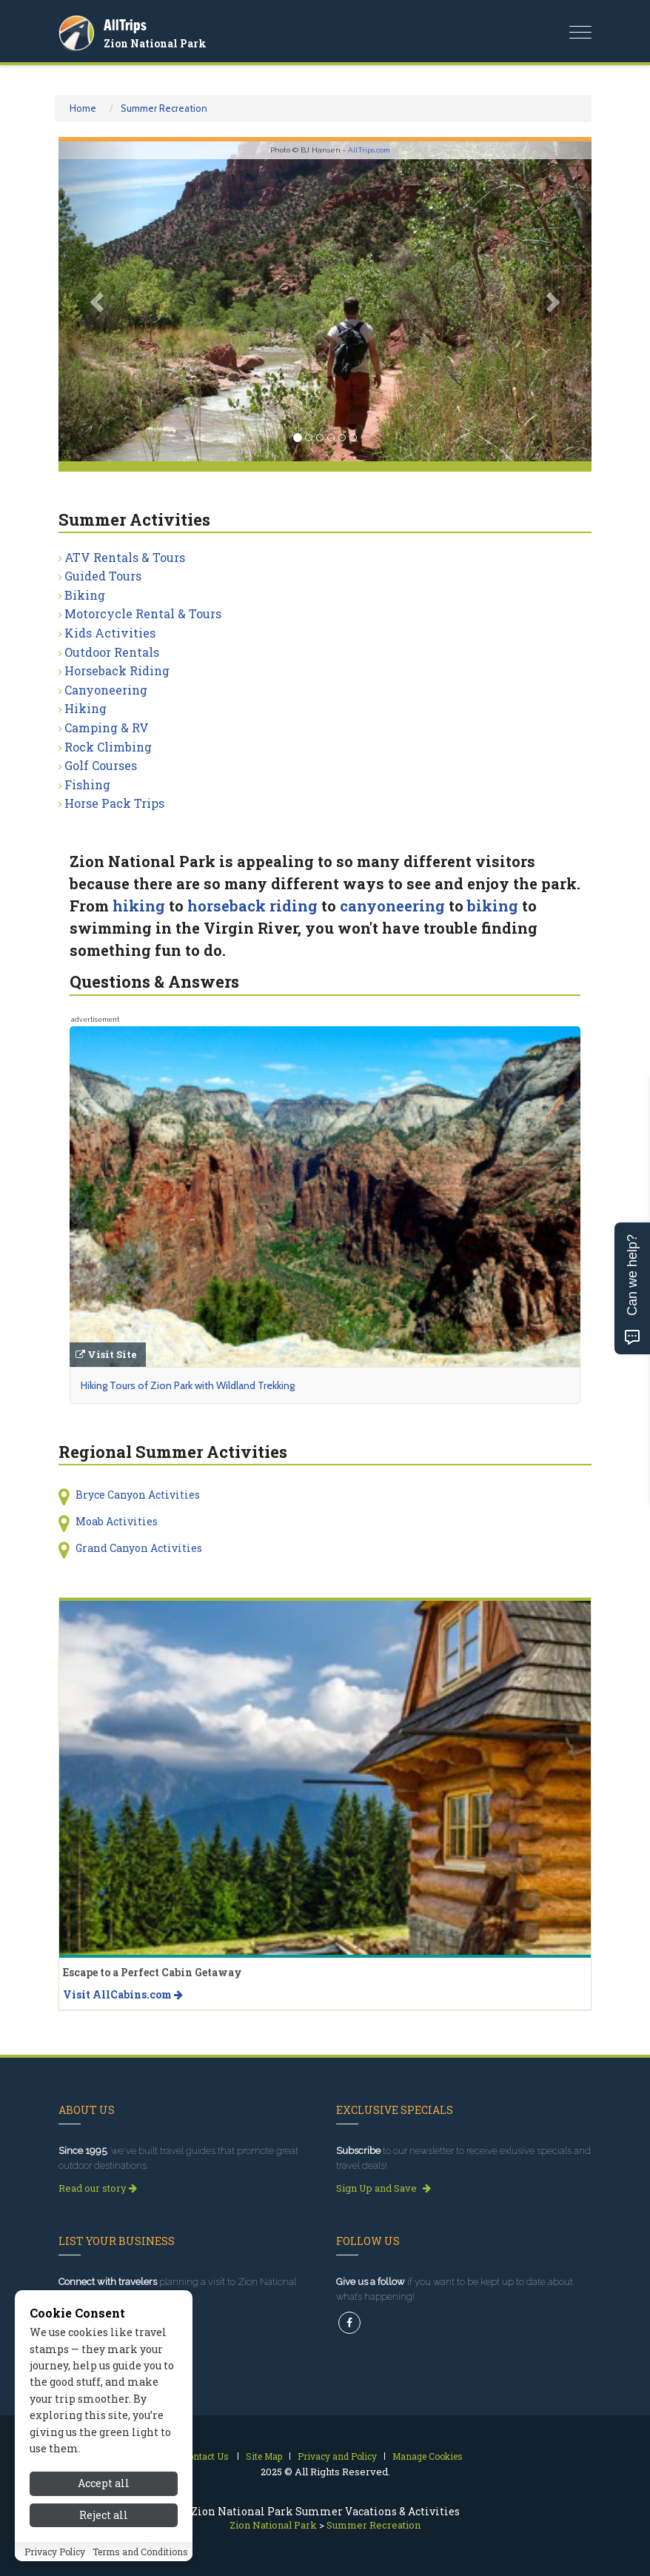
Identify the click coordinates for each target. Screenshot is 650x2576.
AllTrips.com (369, 150)
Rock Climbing (108, 747)
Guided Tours (102, 575)
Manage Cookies (427, 2456)
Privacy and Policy (337, 2456)
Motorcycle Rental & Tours (142, 613)
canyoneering (392, 905)
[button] (98, 301)
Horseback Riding (117, 670)
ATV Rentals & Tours (124, 557)
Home (83, 108)
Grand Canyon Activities (139, 1548)
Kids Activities (109, 632)
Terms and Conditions (140, 2551)
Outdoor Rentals (111, 652)
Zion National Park (155, 43)
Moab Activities (117, 1521)
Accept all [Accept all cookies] (104, 2483)
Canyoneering (105, 689)
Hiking (85, 708)
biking (492, 905)
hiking (139, 905)
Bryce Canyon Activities (138, 1495)
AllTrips (125, 24)
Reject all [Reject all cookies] (103, 2515)
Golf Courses (100, 765)
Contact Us (205, 2456)
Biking (84, 595)
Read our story (97, 2188)
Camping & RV (106, 727)
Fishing (87, 784)
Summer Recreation (164, 108)
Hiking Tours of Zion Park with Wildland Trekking (188, 1385)
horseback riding (252, 905)
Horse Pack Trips (114, 803)
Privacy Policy (54, 2551)
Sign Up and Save (383, 2188)
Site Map (264, 2456)
